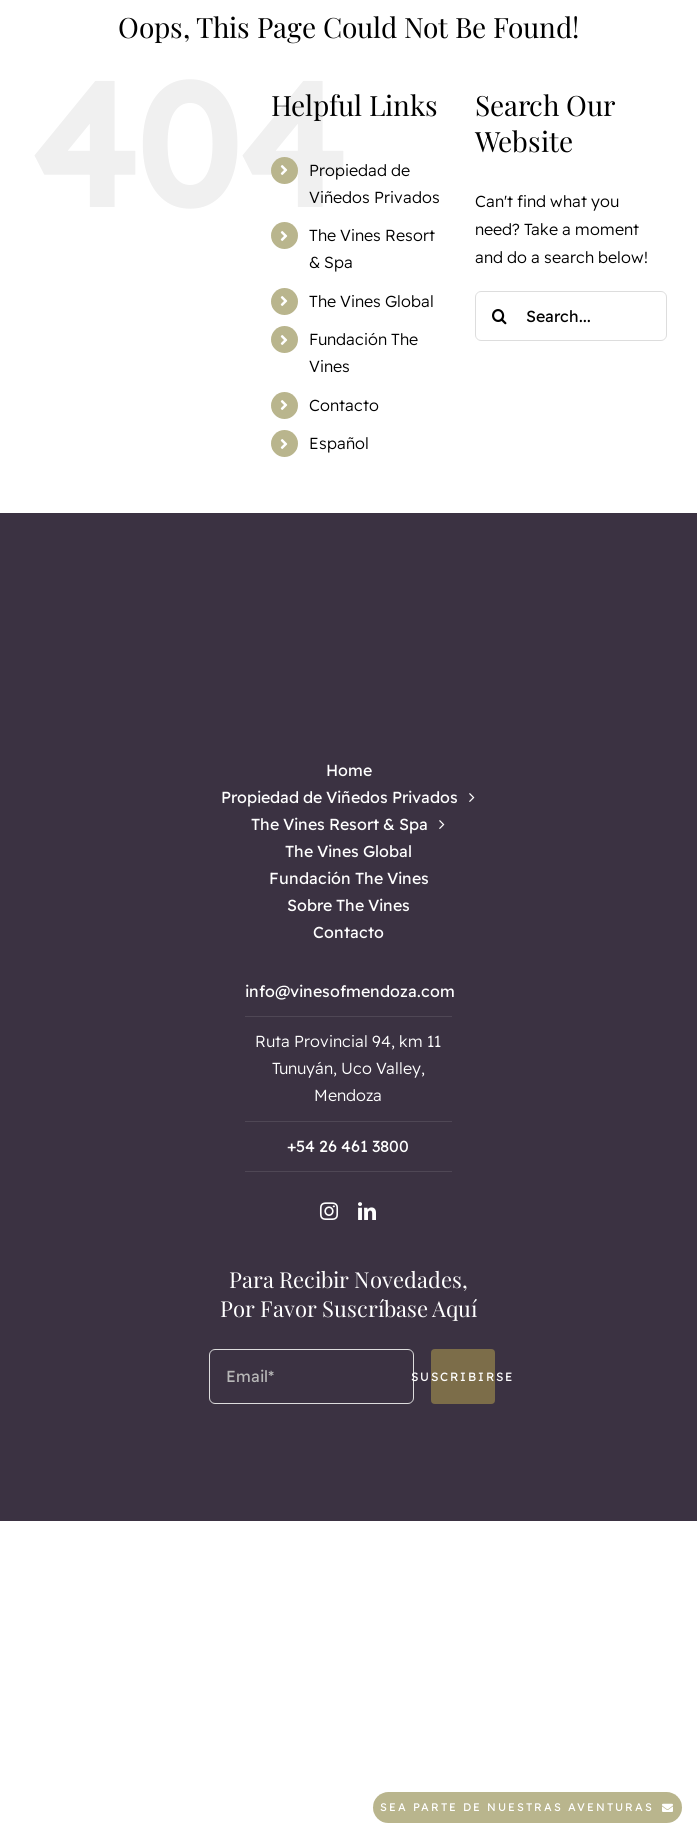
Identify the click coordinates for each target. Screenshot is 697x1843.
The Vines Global (371, 301)
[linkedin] (367, 1211)
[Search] (500, 316)
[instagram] (329, 1211)
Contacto (344, 405)
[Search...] (571, 316)
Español (339, 443)
